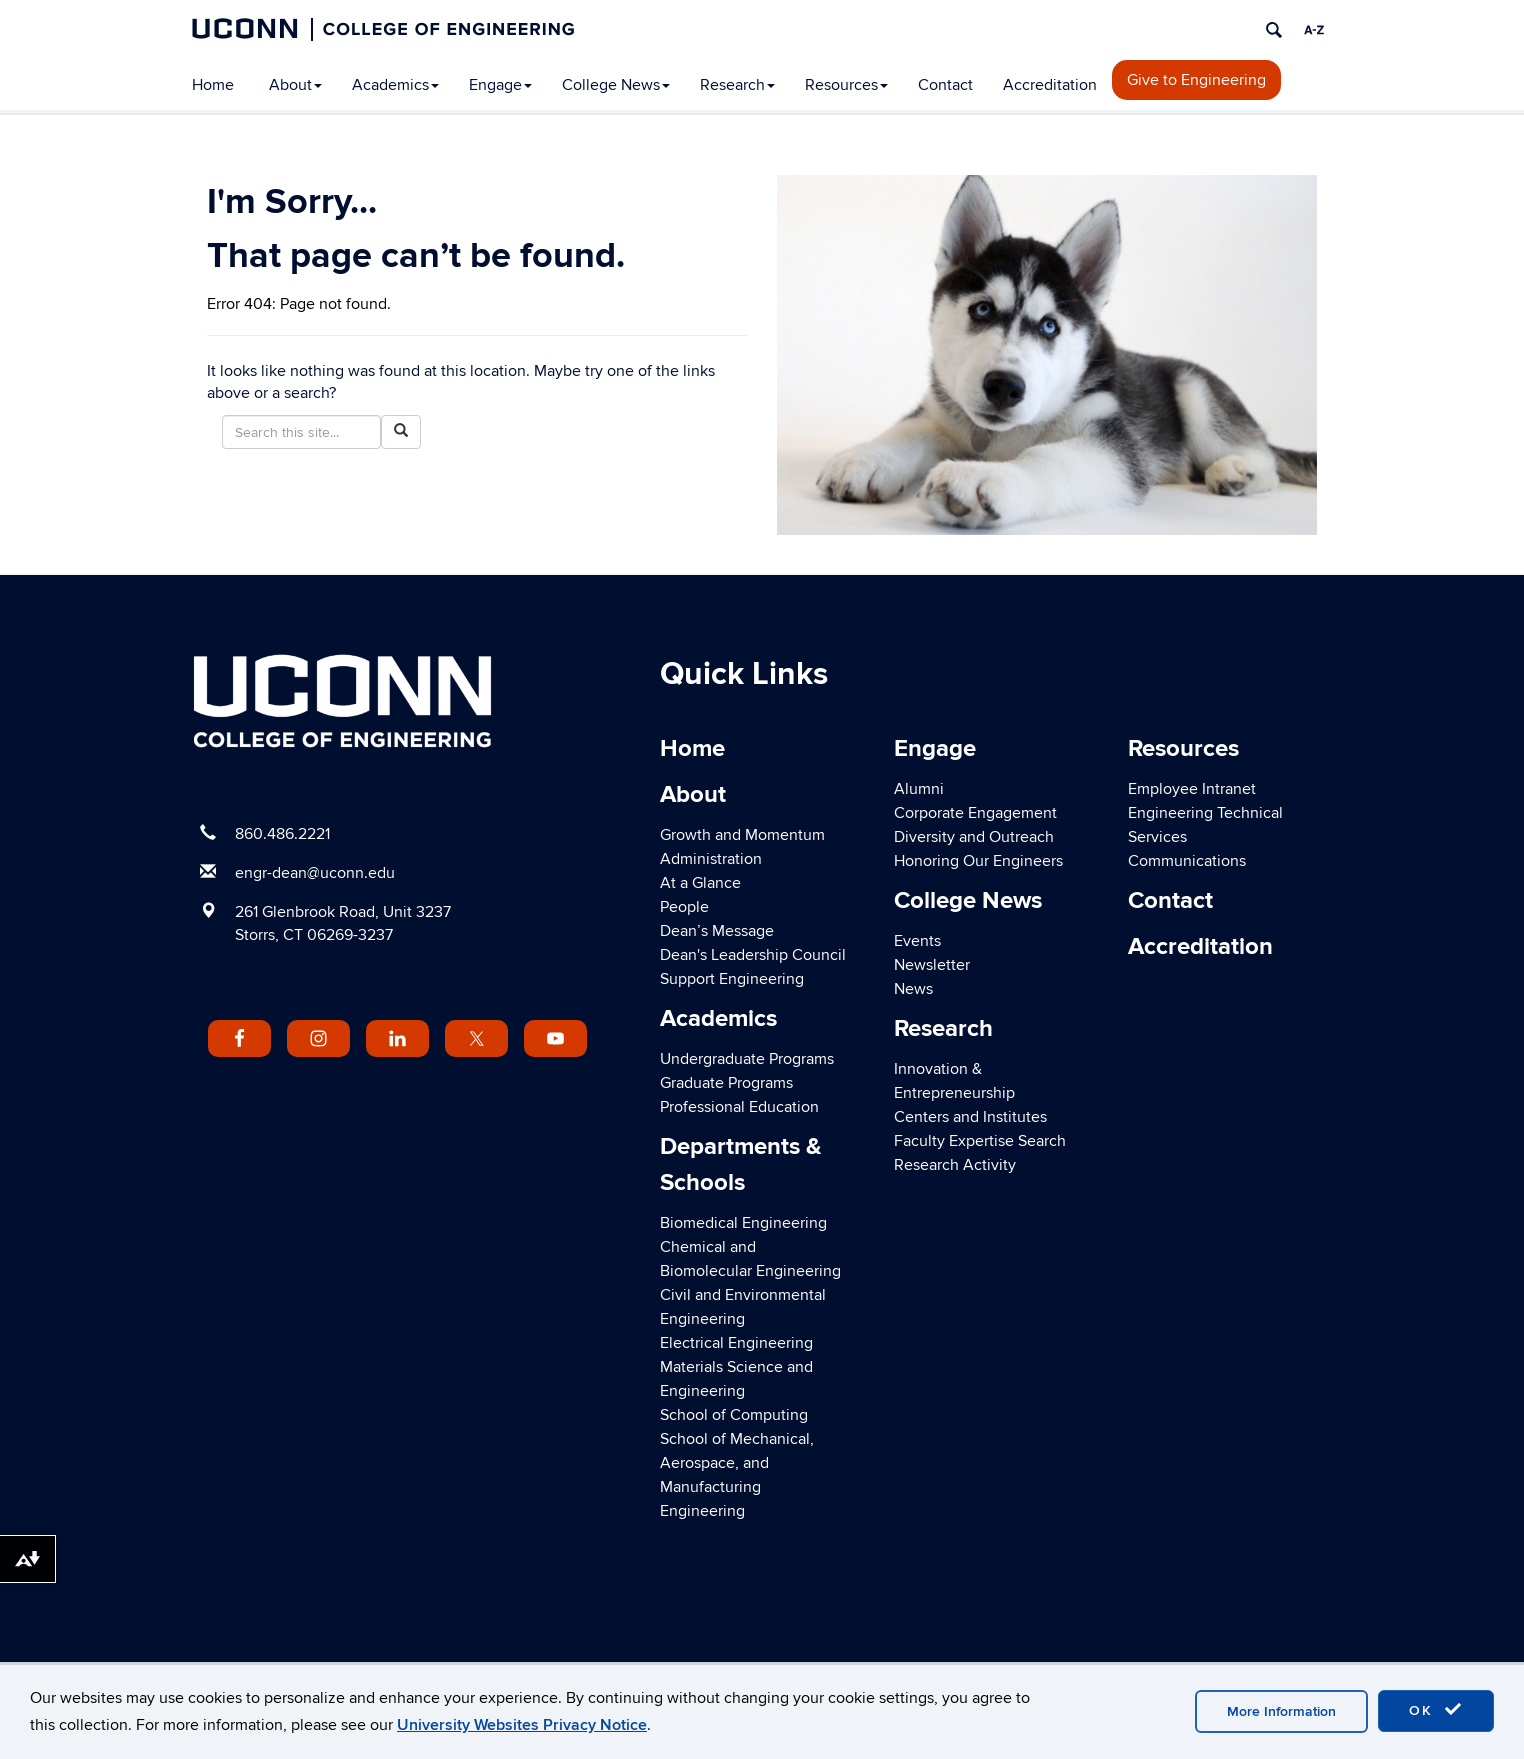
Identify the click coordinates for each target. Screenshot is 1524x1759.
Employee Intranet (1192, 789)
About (295, 85)
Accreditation (1050, 85)
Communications (1187, 861)
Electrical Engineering (736, 1343)
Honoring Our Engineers (978, 861)
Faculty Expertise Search (980, 1141)
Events (917, 941)
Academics (395, 85)
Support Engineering (732, 979)
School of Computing (734, 1415)
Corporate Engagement (975, 813)
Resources (846, 85)
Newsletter (932, 965)
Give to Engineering (1196, 80)
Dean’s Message (717, 931)
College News (616, 85)
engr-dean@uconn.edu (315, 873)
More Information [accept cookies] (1281, 1711)
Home (213, 85)
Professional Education (739, 1107)
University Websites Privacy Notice (522, 1725)
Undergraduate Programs (747, 1059)
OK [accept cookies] (1436, 1710)
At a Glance (700, 883)
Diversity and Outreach (974, 837)
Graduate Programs (726, 1083)
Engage (500, 85)
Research (737, 85)
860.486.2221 (282, 834)
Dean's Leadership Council (753, 955)
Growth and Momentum (742, 835)
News (913, 989)
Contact (945, 85)
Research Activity (955, 1165)
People (684, 907)
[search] (1274, 30)
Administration (711, 859)
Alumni (919, 789)
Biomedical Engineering (743, 1223)
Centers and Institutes (970, 1117)
